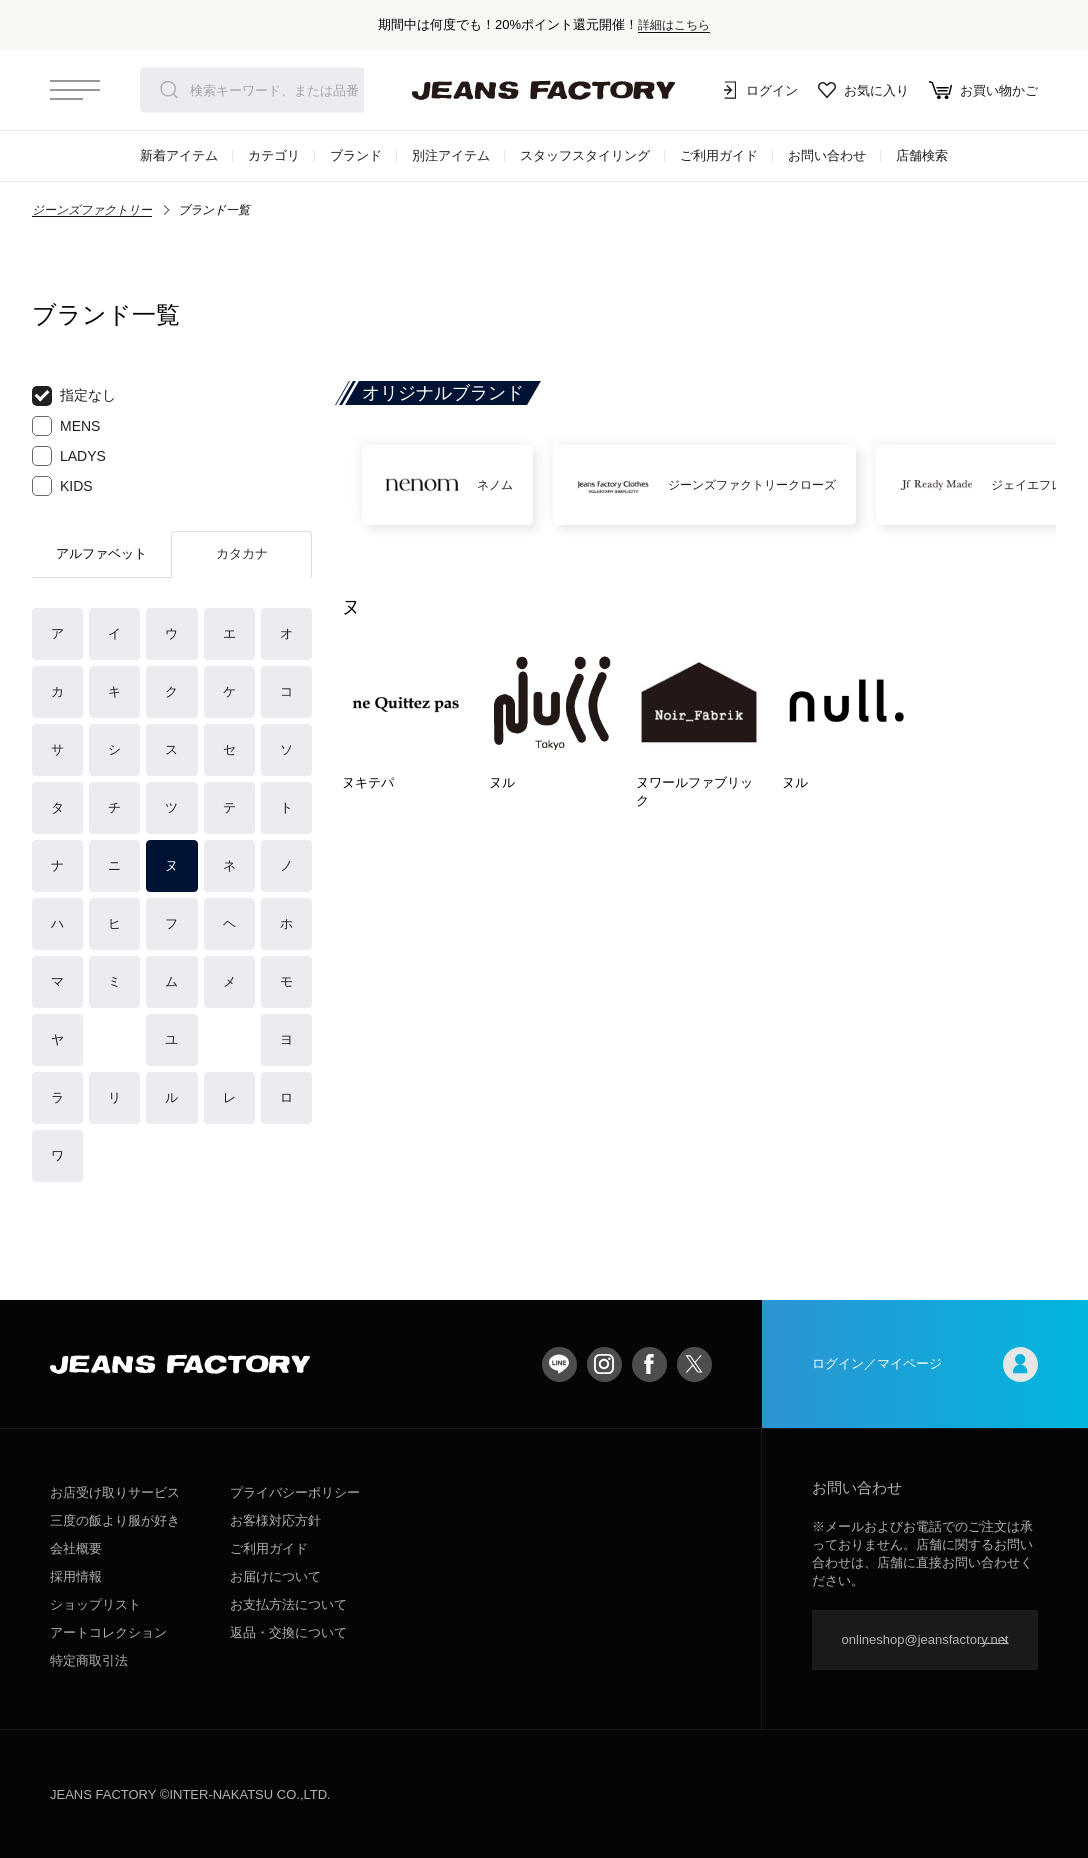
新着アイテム (179, 155)
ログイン (758, 90)
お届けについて (275, 1576)
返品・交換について (288, 1632)
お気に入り (863, 90)
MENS (66, 426)
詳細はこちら (674, 24)
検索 (169, 90)
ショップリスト (95, 1604)
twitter (694, 1364)
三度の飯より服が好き (115, 1520)
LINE (559, 1364)
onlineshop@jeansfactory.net (925, 1639)
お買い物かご (983, 90)
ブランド (356, 155)
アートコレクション (108, 1632)
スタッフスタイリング (585, 155)
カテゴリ (274, 155)
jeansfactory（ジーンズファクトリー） (544, 90)
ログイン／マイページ (925, 1364)
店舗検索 (922, 155)
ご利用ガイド (719, 155)
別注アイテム (451, 155)
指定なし (74, 396)
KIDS (62, 486)
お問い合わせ (827, 155)
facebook (649, 1364)
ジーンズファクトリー (92, 210)
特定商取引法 (89, 1660)
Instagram (604, 1364)
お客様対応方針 (275, 1520)
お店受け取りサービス (115, 1492)
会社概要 (76, 1548)
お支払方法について (288, 1604)
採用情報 (76, 1576)
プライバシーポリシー (295, 1492)
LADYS (69, 456)
